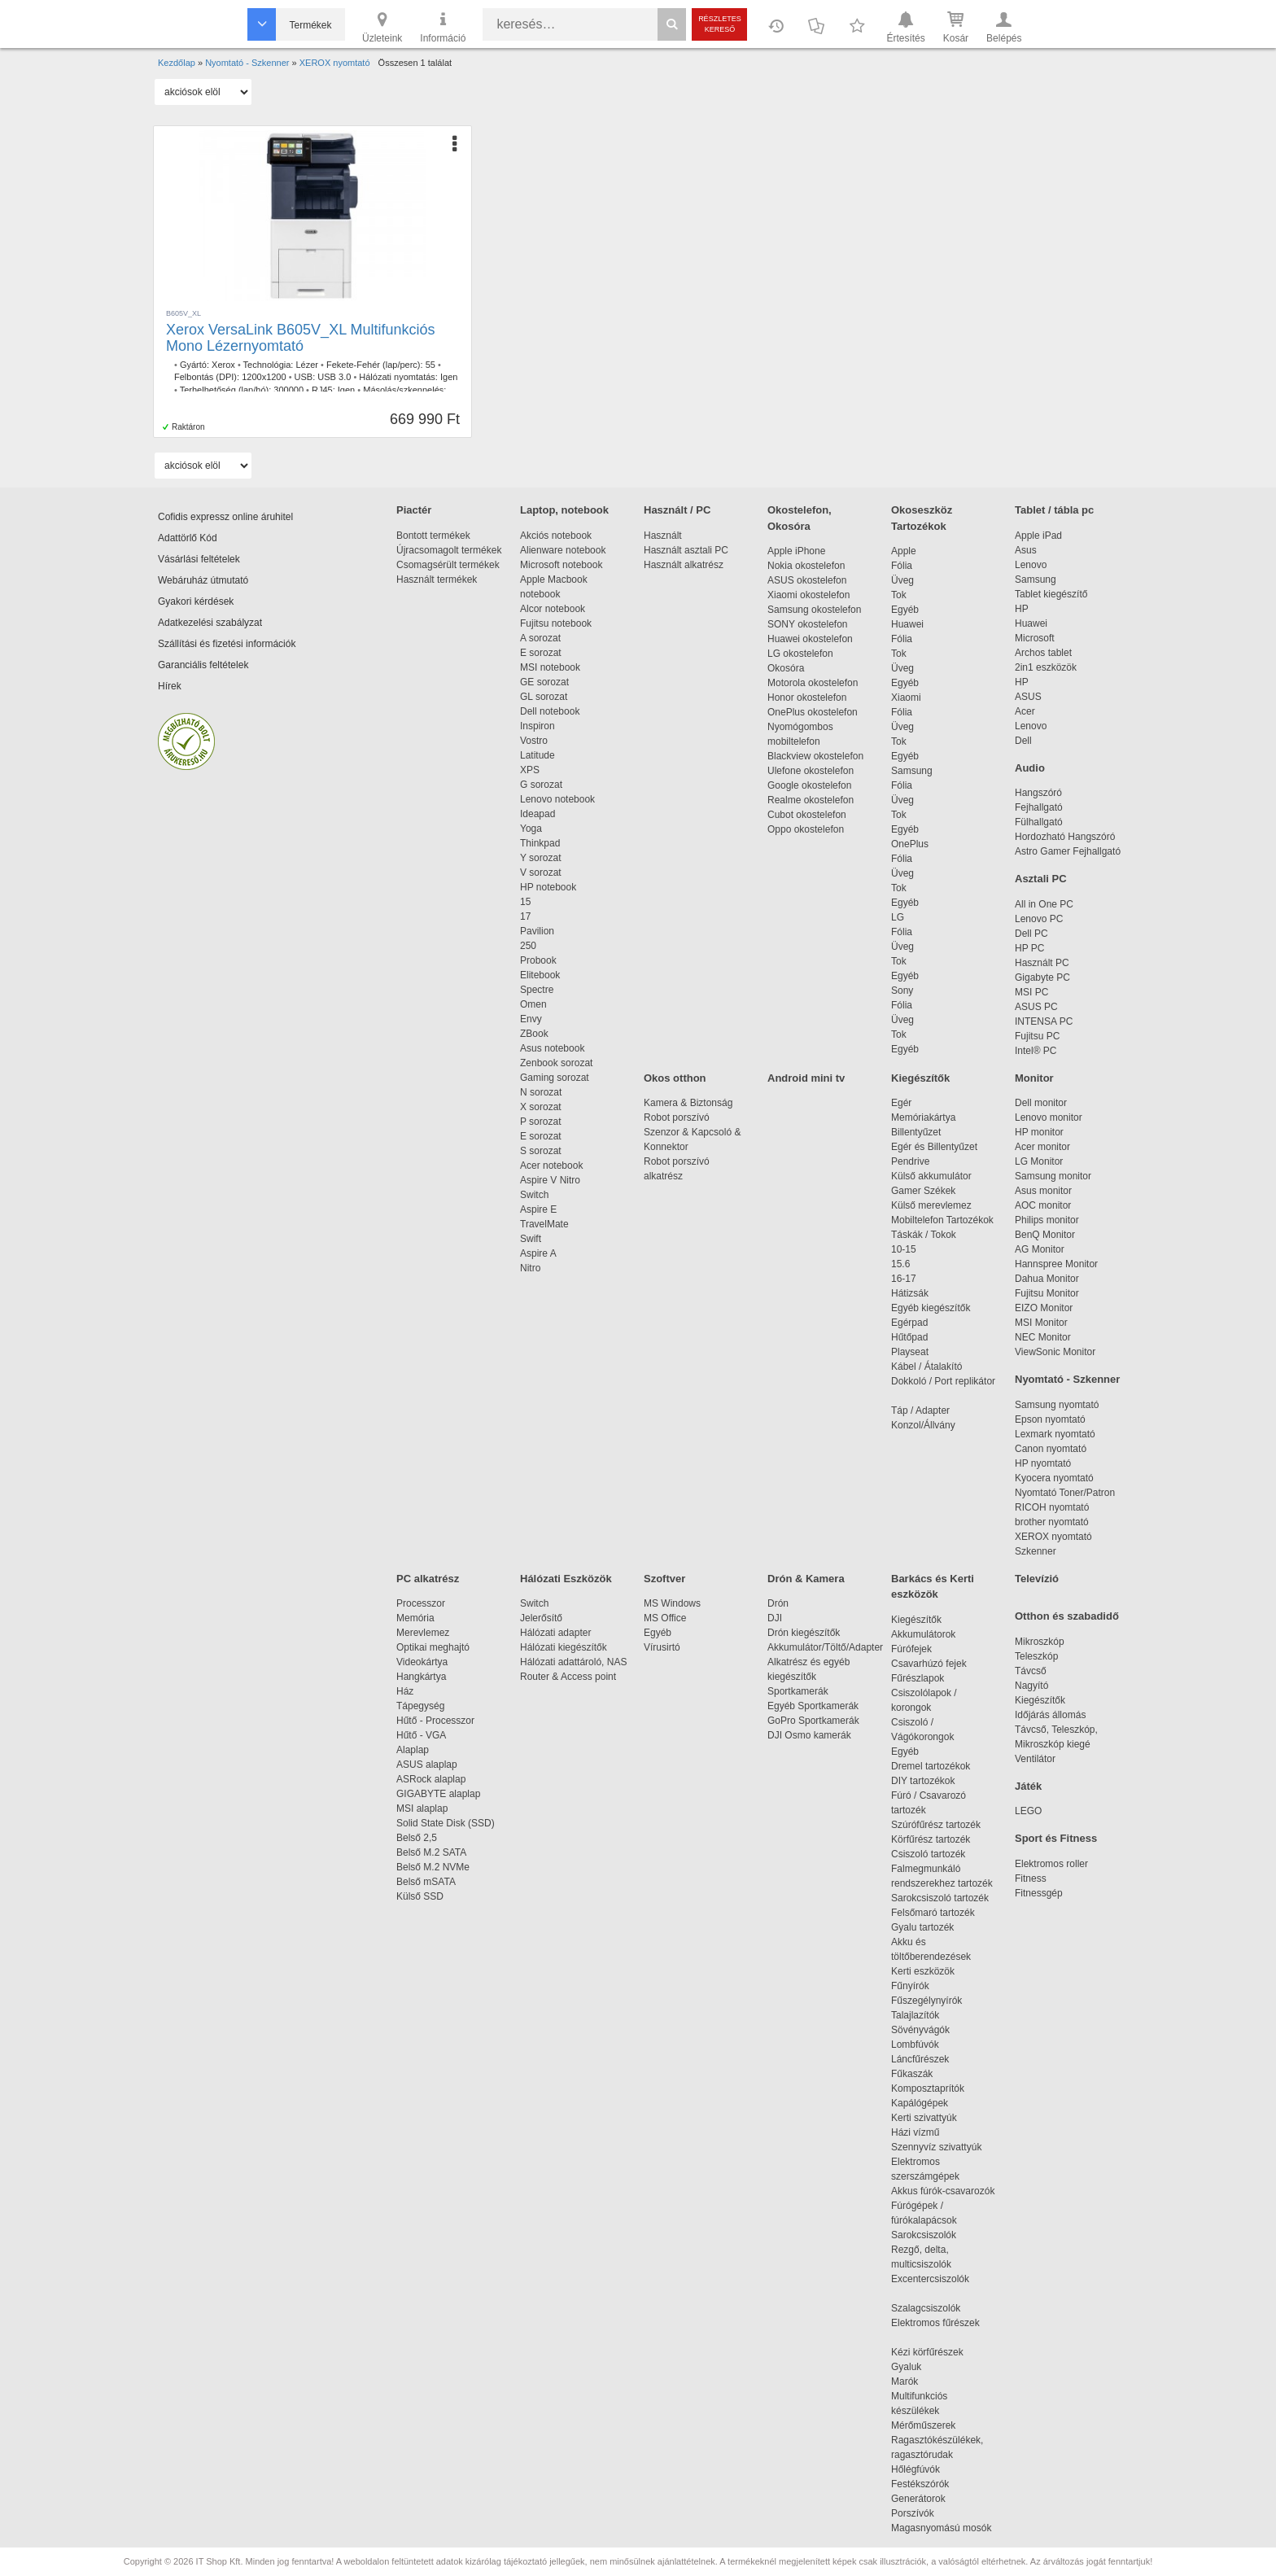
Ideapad (537, 814)
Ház (404, 1691)
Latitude (537, 755)
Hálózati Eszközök (566, 1578)
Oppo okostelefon (805, 829)
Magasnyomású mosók (941, 2528)
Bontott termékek (433, 535)
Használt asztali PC (686, 550)
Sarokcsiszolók (929, 2235)
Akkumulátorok (931, 1634)
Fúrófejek (919, 1649)
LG (897, 917)
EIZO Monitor (1044, 1308)
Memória (415, 1618)
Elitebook (540, 975)
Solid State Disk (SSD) (445, 1823)
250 (528, 945)
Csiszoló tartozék (928, 1854)
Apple (903, 551)
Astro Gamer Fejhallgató (1068, 851)
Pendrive (910, 1161)
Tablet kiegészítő (1051, 594)
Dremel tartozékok (938, 1766)
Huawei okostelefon (810, 639)
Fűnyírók (910, 1986)
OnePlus (910, 844)
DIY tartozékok (923, 1781)
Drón (778, 1603)
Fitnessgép (1039, 1893)
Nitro (530, 1268)
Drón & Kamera (806, 1578)
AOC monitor (1043, 1205)
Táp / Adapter (920, 1410)
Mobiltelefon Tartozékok (942, 1220)
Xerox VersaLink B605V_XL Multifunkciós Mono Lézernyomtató (300, 337)
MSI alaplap (422, 1808)
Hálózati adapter (555, 1632)
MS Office (665, 1618)
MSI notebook (550, 667)
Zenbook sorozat (556, 1063)
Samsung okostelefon (814, 609)
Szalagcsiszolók (925, 2308)
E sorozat (541, 652)
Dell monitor (1041, 1103)
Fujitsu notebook (556, 623)
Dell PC (1031, 933)
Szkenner (1035, 1551)
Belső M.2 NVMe (435, 1867)
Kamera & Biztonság (688, 1103)
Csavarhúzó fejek (937, 1663)
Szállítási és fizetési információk (226, 643)
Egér (901, 1103)
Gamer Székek (923, 1190)
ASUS (1028, 696)
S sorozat (541, 1151)
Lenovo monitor (1048, 1117)
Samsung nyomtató (1057, 1404)
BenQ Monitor (1045, 1234)
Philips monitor (1047, 1220)
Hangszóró (1038, 792)
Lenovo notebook (557, 799)
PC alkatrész (427, 1578)
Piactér (413, 510)
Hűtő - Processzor (435, 1720)
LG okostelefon (800, 653)
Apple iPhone (796, 551)
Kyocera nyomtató (1054, 1478)
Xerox (223, 365)
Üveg (902, 580)
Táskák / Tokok (923, 1234)
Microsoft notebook (561, 565)
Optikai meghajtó (433, 1647)
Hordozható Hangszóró (1065, 836)
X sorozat (541, 1107)
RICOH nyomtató (1052, 1507)
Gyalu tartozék (922, 1927)
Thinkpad (540, 843)
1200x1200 (264, 377)
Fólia (901, 565)
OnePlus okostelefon (812, 712)
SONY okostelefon (807, 624)
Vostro (534, 740)
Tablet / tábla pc (1054, 510)
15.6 (900, 1264)
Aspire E (538, 1209)
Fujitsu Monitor (1047, 1293)
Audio (1030, 768)
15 (525, 902)
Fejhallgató (1039, 807)
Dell (1023, 740)
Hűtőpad (909, 1337)
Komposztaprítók (927, 2088)
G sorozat (541, 784)
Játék (1028, 1786)
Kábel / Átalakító (929, 1366)
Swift (530, 1238)
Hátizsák (910, 1293)
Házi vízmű (915, 2132)
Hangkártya (421, 1676)
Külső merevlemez (931, 1205)
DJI (774, 1618)
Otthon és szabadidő (1067, 1616)
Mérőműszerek (923, 2425)
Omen (533, 1004)
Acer (1025, 711)
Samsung (912, 770)
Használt (663, 535)
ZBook (534, 1033)
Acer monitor (1042, 1146)
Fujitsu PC (1037, 1036)
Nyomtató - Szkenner (1067, 1379)
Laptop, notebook (564, 510)
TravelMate (547, 1224)
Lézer (306, 365)
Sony (902, 990)
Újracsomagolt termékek (448, 550)
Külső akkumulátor (931, 1176)
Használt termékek (436, 579)
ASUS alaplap (429, 1764)
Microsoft (1035, 638)
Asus (1026, 550)
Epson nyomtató (1050, 1419)
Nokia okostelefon (806, 565)
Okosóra (785, 668)
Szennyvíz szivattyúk (936, 2147)
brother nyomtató (1052, 1522)
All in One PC (1044, 904)
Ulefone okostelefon (810, 770)
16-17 (903, 1278)
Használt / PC (677, 510)
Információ (442, 26)
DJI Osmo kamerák (811, 1735)
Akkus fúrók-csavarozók (942, 2191)
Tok (899, 595)
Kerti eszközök (923, 1971)
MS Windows (672, 1603)
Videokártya (422, 1662)
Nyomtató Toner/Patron (1065, 1492)
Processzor (420, 1603)
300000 (288, 390)
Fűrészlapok (925, 1678)
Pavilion (537, 931)
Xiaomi (906, 697)
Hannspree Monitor (1056, 1264)
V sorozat (541, 872)
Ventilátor (1035, 1759)
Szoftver (664, 1578)
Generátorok (918, 2498)
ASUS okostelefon (806, 580)
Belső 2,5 (416, 1837)
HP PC (1029, 948)
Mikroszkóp (1039, 1641)
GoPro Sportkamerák (813, 1720)
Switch (534, 1195)
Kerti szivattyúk (924, 2117)
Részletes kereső (719, 24)
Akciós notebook (556, 535)
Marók (915, 2381)
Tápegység (420, 1706)
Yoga (531, 828)
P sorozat (540, 1121)
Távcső (1031, 1671)
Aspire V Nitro (553, 1180)
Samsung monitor (1053, 1176)
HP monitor (1039, 1132)
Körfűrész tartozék (930, 1839)
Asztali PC (1041, 879)
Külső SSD (420, 1896)
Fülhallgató (1039, 822)
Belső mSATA (428, 1881)
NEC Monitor (1043, 1337)
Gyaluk (925, 2367)
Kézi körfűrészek (935, 2352)
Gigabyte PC (1042, 977)
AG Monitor (1039, 1249)
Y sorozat (540, 858)
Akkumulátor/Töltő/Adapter (825, 1647)
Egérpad (909, 1322)
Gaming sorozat (557, 1077)
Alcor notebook (552, 608)
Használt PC (1042, 963)
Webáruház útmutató (203, 580)
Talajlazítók (915, 2015)
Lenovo (1031, 565)
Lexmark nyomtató (1055, 1434)
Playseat (910, 1352)
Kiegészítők (920, 1078)
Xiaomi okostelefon (808, 595)
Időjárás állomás (1050, 1715)
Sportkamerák (797, 1691)
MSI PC (1031, 992)
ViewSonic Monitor (1055, 1352)
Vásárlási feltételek (199, 559)
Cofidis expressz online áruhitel (225, 517)
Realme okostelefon (810, 800)
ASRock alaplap (433, 1779)
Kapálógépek (919, 2103)
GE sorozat (547, 682)
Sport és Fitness (1056, 1838)
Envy (531, 1019)
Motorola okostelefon (812, 683)
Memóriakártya (923, 1117)
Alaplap (412, 1750)
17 (525, 916)
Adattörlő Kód (187, 538)
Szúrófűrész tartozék (936, 1824)
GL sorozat (543, 696)
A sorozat (540, 638)
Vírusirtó (662, 1647)
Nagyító (1031, 1685)
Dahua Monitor (1047, 1278)
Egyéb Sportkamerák (815, 1706)
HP (1022, 608)
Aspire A (538, 1253)
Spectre (536, 989)
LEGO (1028, 1811)
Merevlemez (422, 1632)
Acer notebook (551, 1165)
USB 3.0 (334, 377)
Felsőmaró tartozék (933, 1912)
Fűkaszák (912, 2074)
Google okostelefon (809, 785)
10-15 (903, 1249)
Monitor (1034, 1078)
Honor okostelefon (806, 697)
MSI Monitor (1041, 1322)
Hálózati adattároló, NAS (573, 1662)
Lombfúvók (915, 2044)
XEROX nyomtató (1053, 1536)
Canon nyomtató (1050, 1448)
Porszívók (912, 2513)
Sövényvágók (928, 2030)
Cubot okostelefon (806, 814)
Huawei (907, 624)
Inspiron (537, 726)
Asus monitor (1043, 1190)
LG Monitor (1039, 1161)
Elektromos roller (1051, 1864)
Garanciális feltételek (203, 665)
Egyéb (905, 609)
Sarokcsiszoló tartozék (940, 1898)
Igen (448, 377)
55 (430, 365)
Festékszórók (920, 2484)
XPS (530, 770)
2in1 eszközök (1046, 667)
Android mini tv (806, 1078)
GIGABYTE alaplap (441, 1794)
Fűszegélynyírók (930, 2000)
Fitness (1031, 1878)
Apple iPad (1038, 535)
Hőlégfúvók (915, 2469)
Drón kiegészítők (803, 1632)
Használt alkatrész (683, 565)
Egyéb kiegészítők (930, 1308)
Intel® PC (1036, 1050)
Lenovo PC (1039, 919)
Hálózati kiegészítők (563, 1647)
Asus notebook (552, 1048)
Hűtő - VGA (421, 1735)
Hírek (169, 686)
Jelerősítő (541, 1618)
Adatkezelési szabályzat (210, 622)
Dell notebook (549, 711)
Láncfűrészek (928, 2059)
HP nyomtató (1043, 1463)
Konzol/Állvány (923, 1425)
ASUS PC (1036, 1006)
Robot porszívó (677, 1117)
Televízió (1037, 1578)
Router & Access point (568, 1676)
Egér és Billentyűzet (934, 1146)
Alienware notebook (562, 550)
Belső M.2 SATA (431, 1852)
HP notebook (548, 887)
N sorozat (541, 1092)
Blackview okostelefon (815, 756)
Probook (538, 960)
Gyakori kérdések (196, 601)
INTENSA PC (1044, 1021)
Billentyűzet (916, 1132)
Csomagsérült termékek (448, 565)
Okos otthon (675, 1078)
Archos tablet (1043, 652)
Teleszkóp (1036, 1656)
